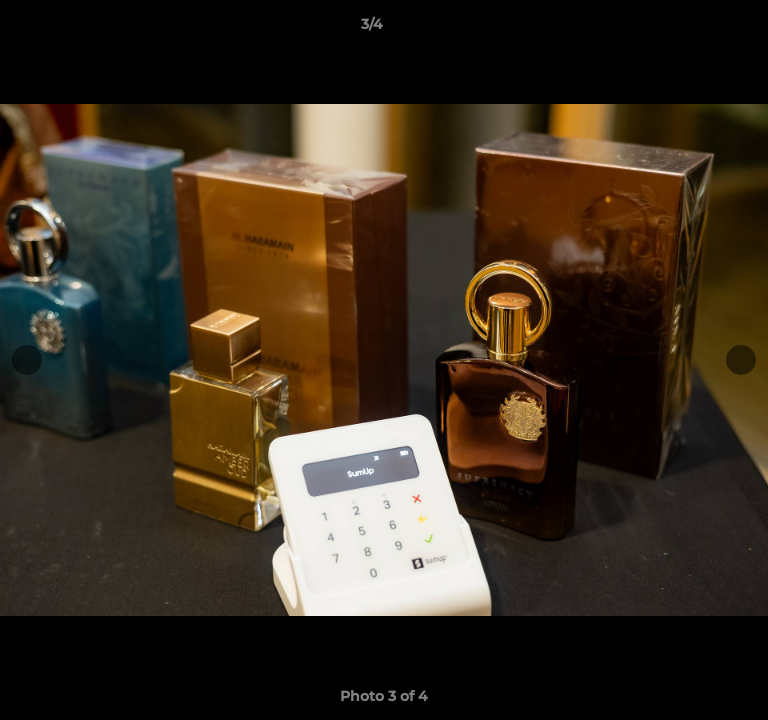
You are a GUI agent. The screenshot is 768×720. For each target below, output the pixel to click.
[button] (696, 29)
